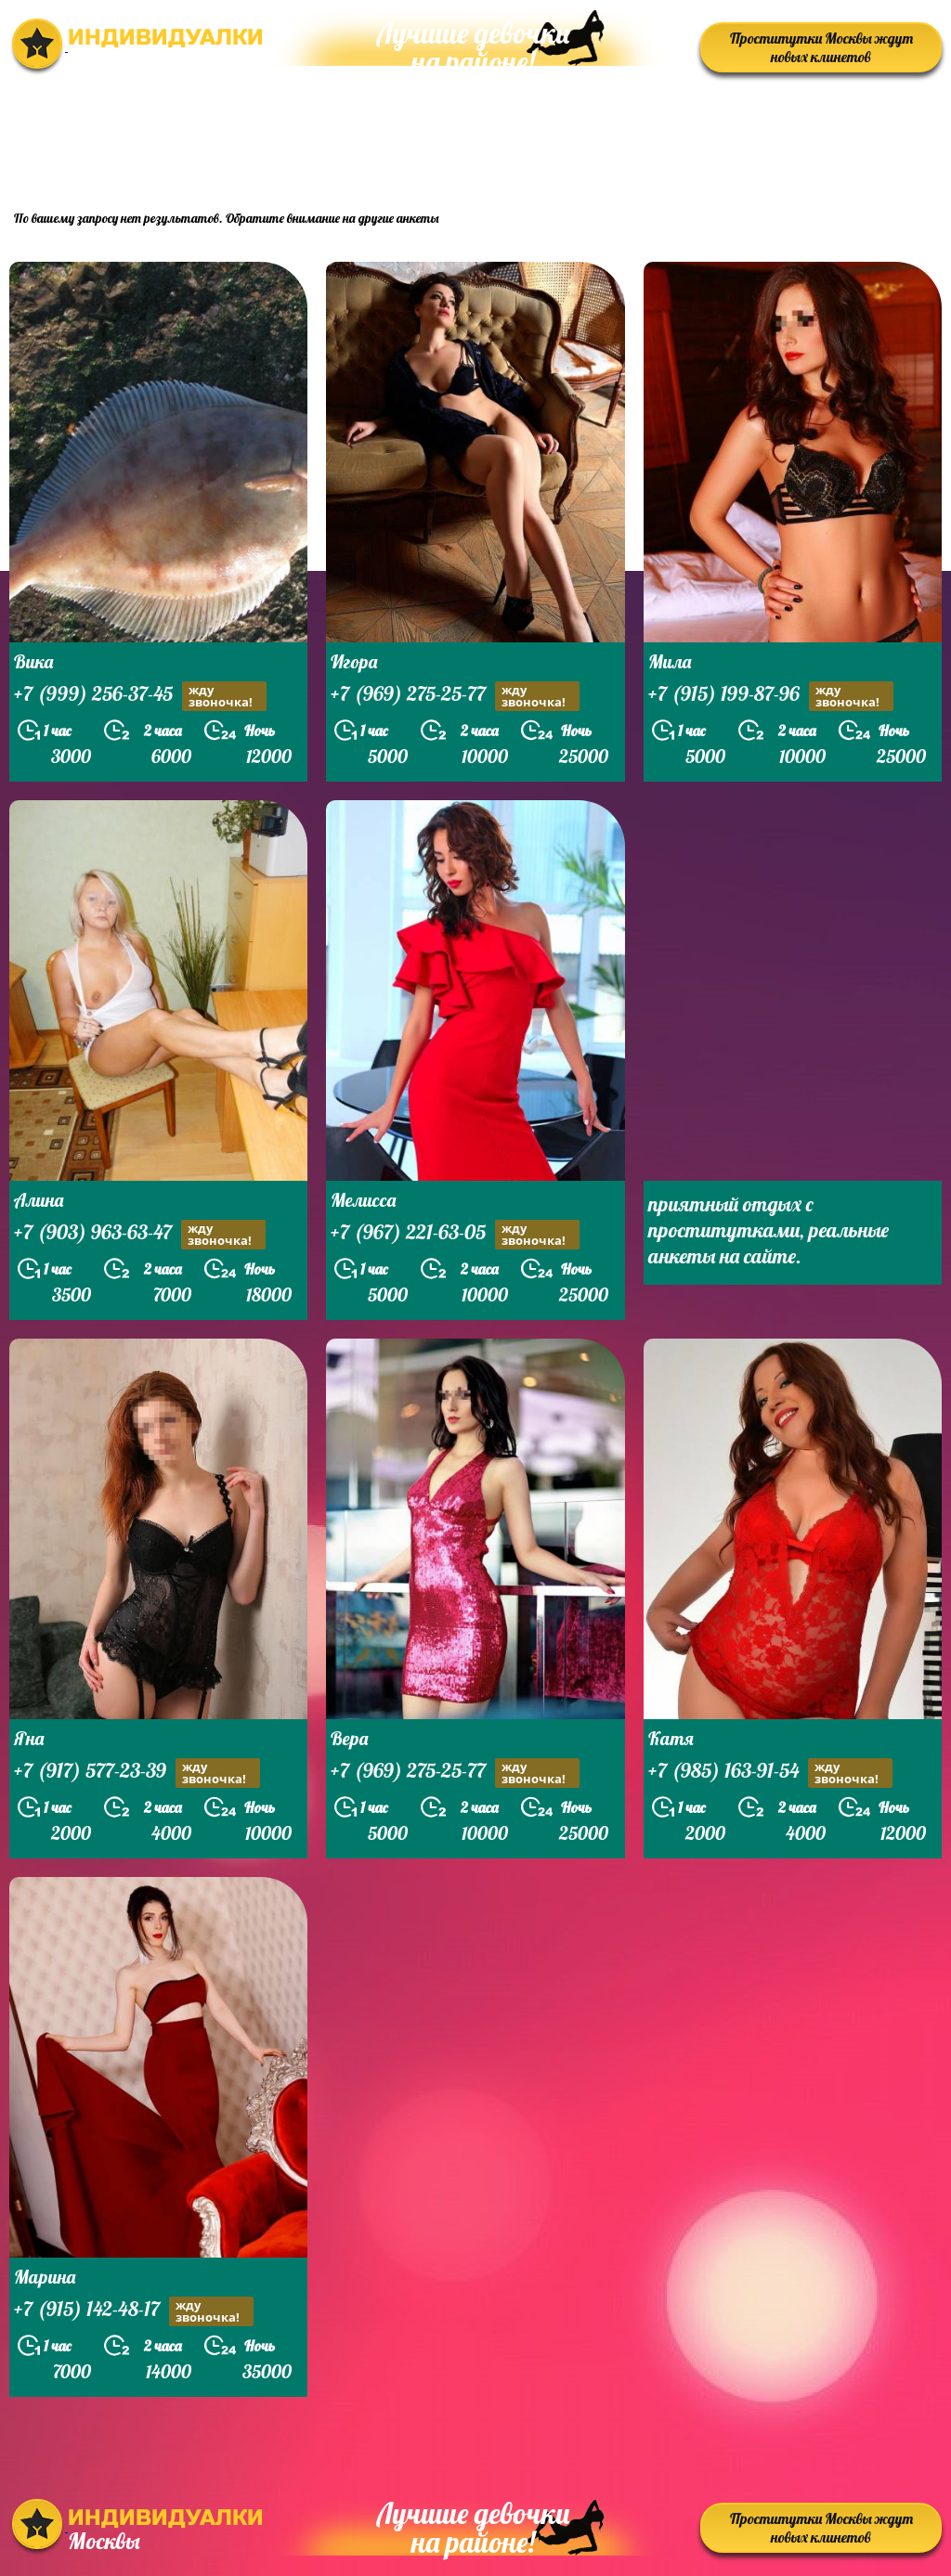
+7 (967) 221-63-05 (455, 1234)
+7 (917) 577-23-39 (137, 1772)
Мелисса (363, 1199)
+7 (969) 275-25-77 (455, 695)
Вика (33, 661)
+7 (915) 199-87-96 (770, 695)
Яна (29, 1738)
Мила (669, 661)
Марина (44, 2276)
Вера (349, 1738)
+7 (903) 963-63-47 (140, 1234)
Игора (354, 661)
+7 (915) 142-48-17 (134, 2311)
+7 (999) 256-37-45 (140, 695)
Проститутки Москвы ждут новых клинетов (821, 47)
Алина (38, 1199)
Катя (671, 1738)
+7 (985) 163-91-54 (770, 1772)
